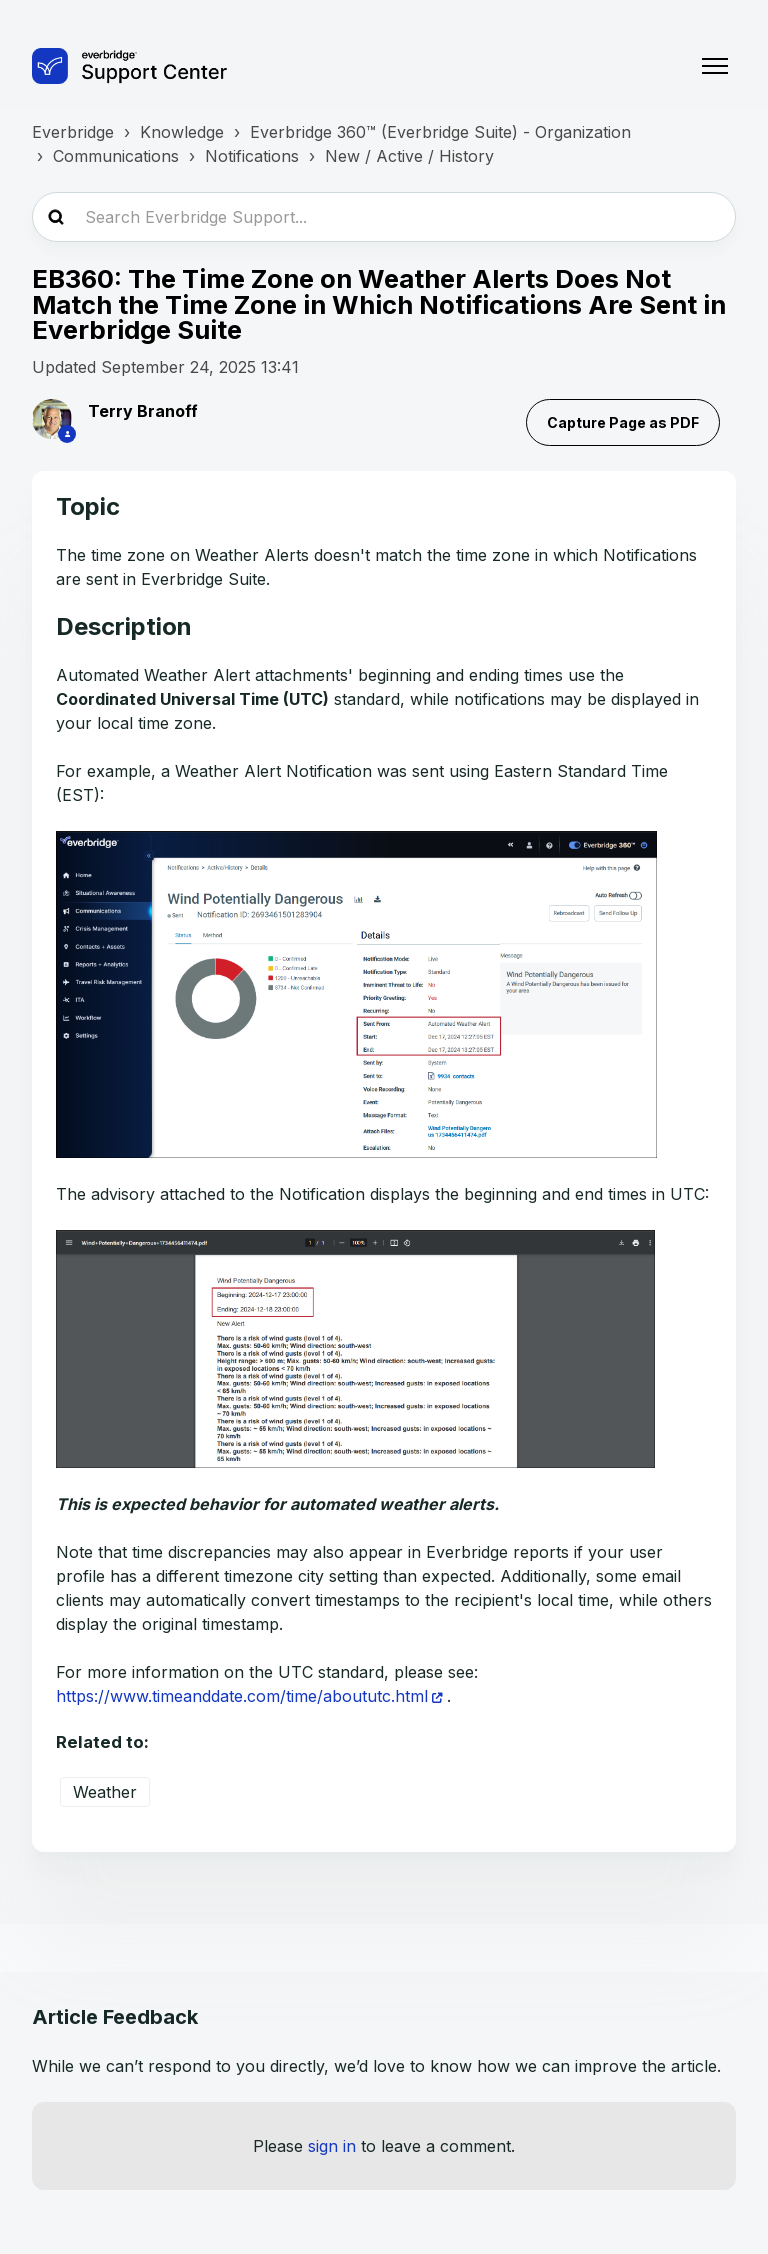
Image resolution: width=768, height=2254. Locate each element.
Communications (116, 156)
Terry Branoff (143, 411)
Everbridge (73, 132)
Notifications (252, 156)
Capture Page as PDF (623, 422)
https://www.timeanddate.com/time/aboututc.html (242, 1696)
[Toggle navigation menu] (715, 66)
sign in (332, 2146)
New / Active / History (409, 156)
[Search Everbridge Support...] (384, 217)
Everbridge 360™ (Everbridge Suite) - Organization (440, 132)
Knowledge (182, 132)
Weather (105, 1792)
